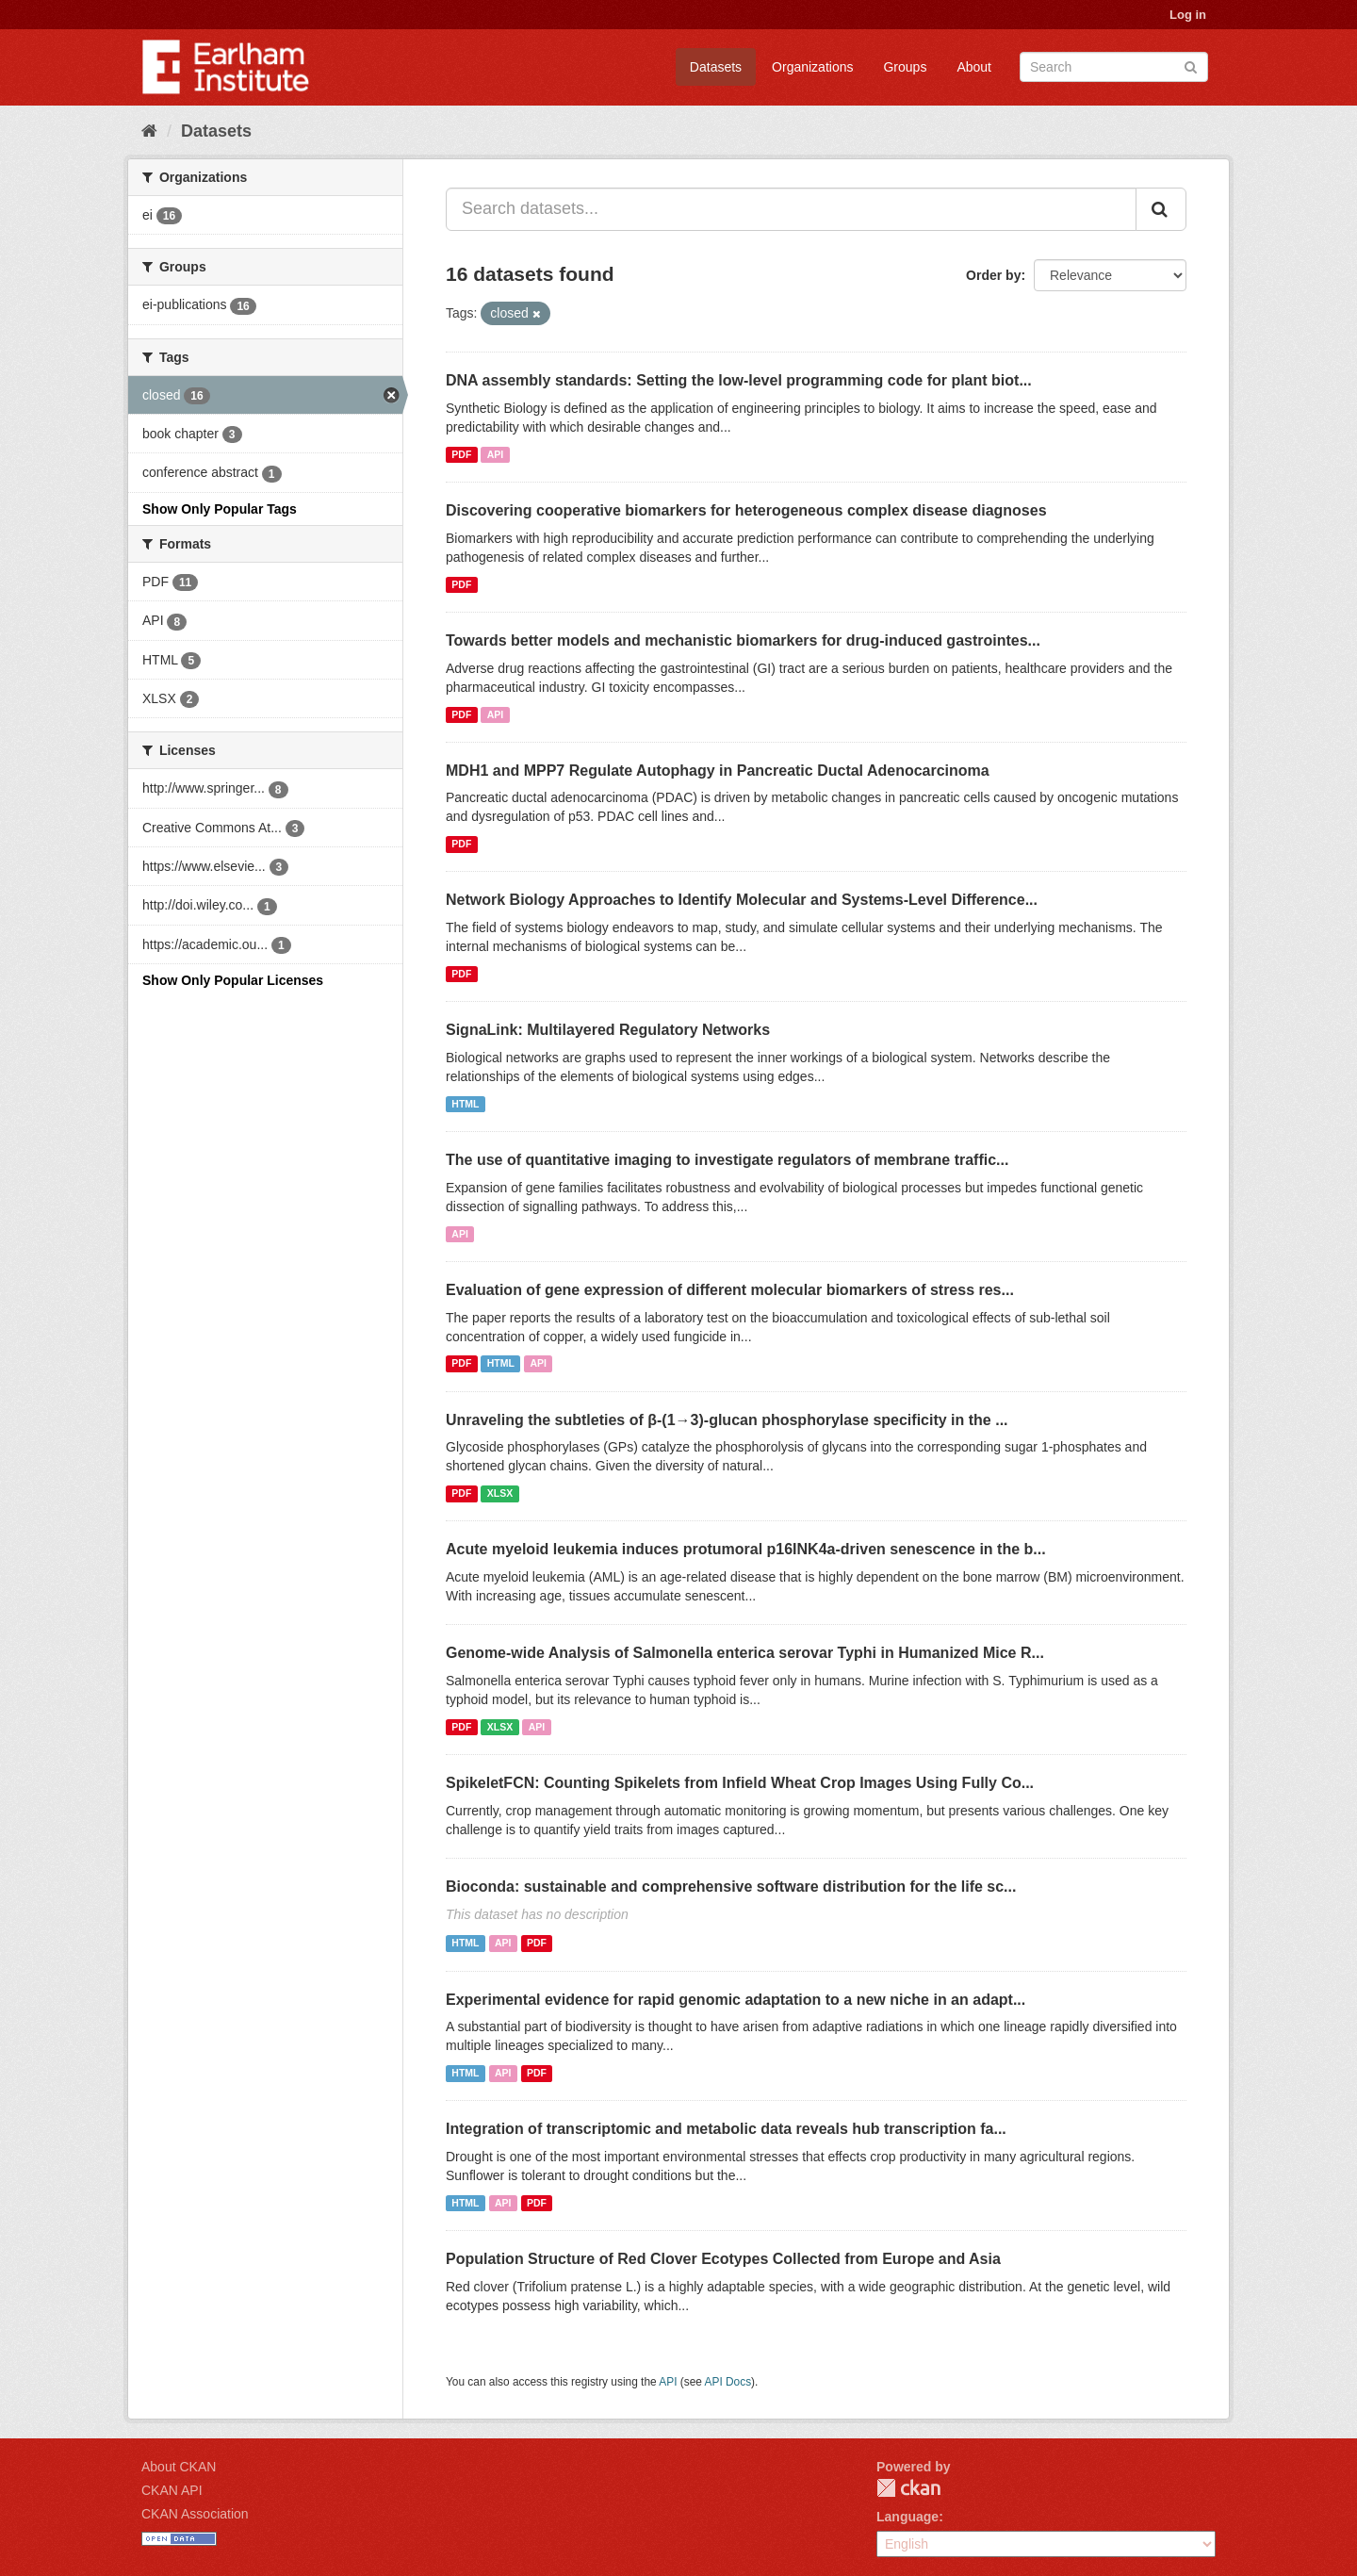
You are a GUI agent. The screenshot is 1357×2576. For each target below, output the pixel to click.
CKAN (908, 2488)
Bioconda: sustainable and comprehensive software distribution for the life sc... (731, 1887)
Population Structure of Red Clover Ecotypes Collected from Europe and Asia (723, 2259)
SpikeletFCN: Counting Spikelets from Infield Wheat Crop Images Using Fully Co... (740, 1783)
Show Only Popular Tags (219, 509)
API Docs (728, 2381)
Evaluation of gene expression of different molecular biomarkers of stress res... (730, 1290)
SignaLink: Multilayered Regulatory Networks (608, 1030)
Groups (904, 66)
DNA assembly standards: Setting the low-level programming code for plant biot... (739, 380)
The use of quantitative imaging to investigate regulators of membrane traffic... (727, 1160)
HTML (465, 1103)
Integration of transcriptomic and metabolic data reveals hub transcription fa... (726, 2129)
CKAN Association (195, 2513)
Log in (1187, 15)
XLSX (500, 1493)
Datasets (716, 66)
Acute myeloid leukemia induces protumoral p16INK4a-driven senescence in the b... (746, 1549)
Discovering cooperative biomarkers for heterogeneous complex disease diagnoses (746, 510)
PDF (461, 454)
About (973, 66)
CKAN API (172, 2490)
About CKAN (178, 2466)
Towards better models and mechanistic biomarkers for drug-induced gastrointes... (743, 640)
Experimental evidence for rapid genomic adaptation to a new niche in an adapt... (735, 2000)
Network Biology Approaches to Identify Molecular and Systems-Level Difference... (742, 900)
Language (907, 2516)
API (495, 454)
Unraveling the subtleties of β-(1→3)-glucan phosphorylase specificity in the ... (727, 1420)
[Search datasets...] (791, 209)
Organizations (812, 66)
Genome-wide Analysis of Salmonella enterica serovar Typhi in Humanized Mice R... (745, 1653)
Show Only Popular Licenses (232, 980)
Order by (993, 275)
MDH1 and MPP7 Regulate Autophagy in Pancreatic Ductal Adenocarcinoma (717, 771)
